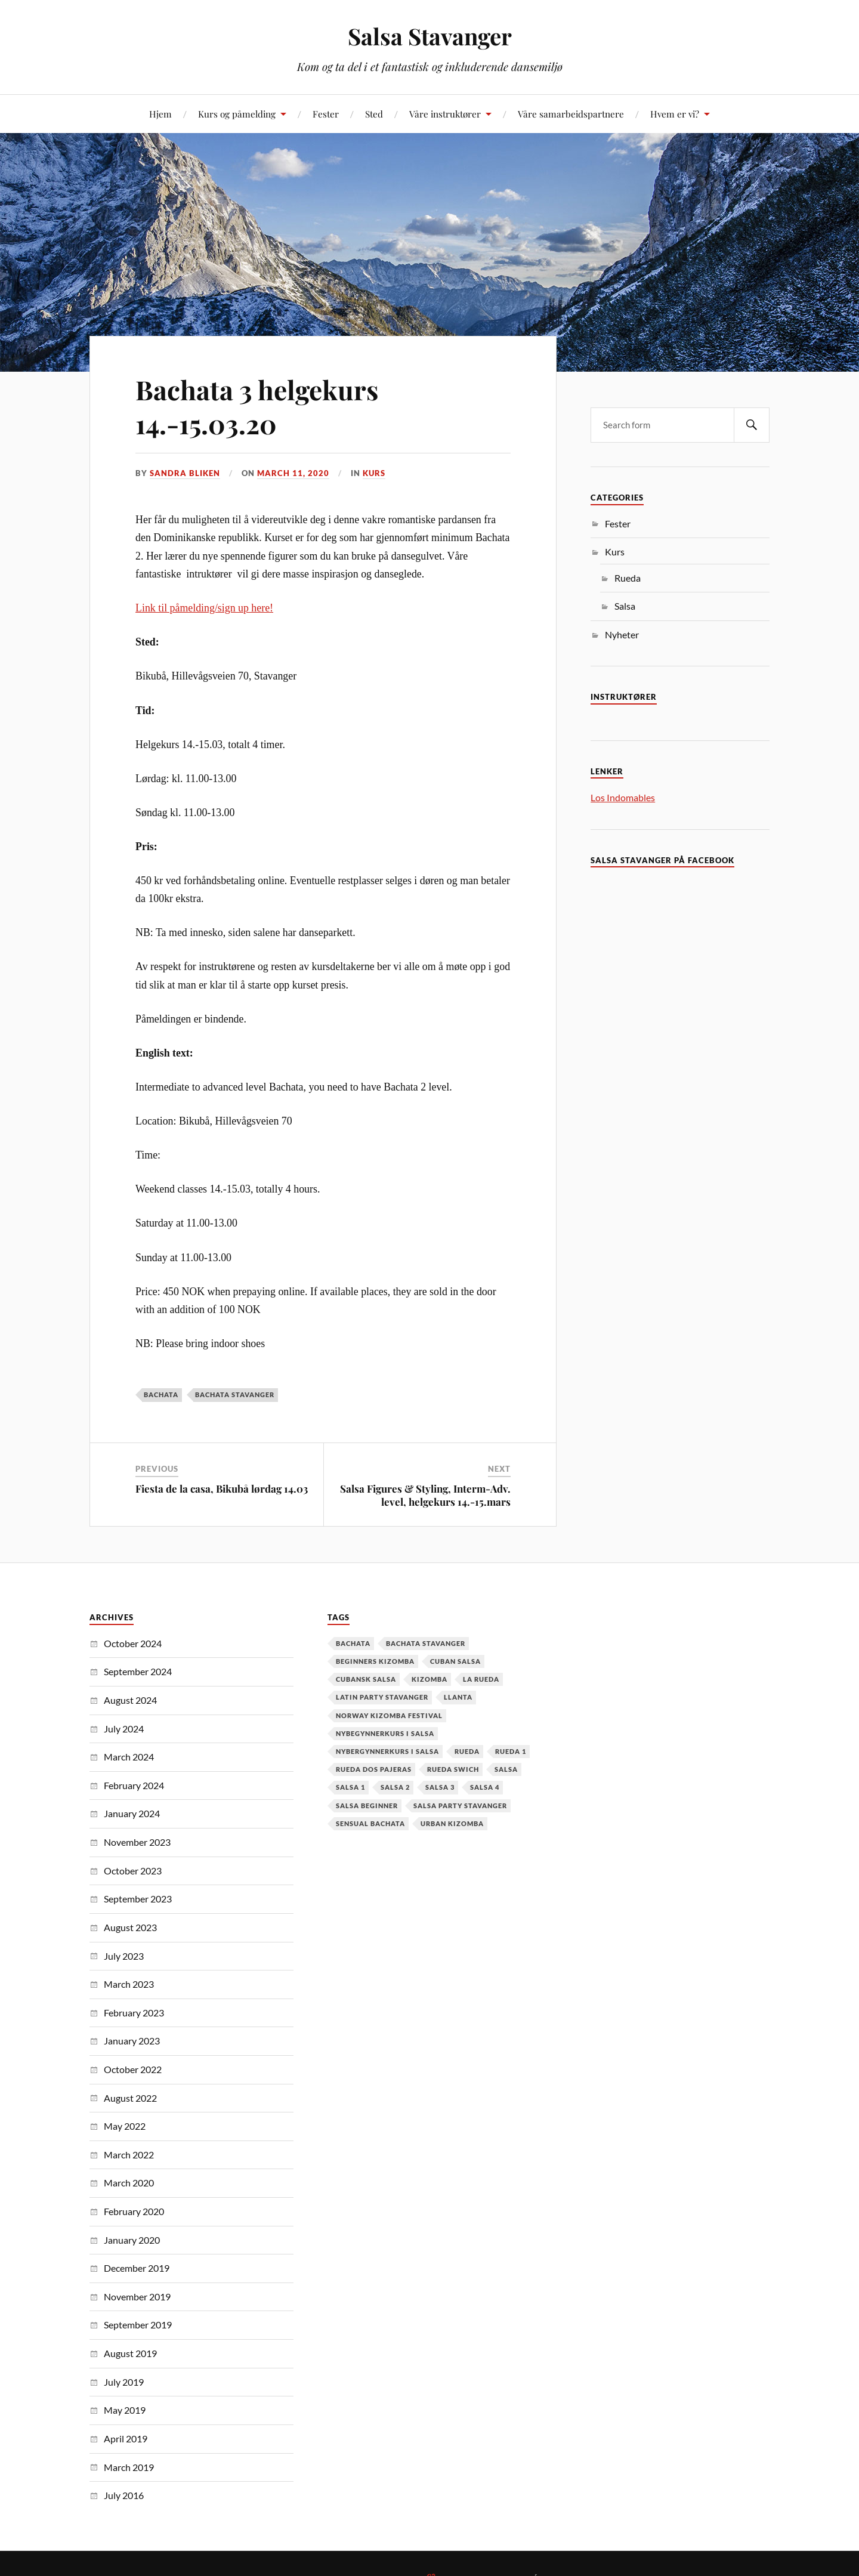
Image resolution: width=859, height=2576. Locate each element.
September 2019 (138, 2324)
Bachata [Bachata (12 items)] (353, 1643)
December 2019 (136, 2268)
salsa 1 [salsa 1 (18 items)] (350, 1787)
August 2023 (130, 1927)
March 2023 (129, 1984)
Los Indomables (623, 797)
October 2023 (133, 1870)
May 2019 (125, 2410)
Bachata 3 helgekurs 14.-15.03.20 (256, 406)
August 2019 (130, 2353)
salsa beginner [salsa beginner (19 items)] (367, 1805)
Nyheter (622, 634)
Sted (374, 113)
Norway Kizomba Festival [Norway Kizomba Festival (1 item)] (389, 1715)
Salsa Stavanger (430, 36)
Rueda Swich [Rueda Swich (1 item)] (453, 1769)
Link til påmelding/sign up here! (204, 608)
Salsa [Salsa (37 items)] (506, 1769)
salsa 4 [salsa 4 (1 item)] (484, 1787)
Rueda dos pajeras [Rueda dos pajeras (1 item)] (374, 1769)
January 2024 (132, 1813)
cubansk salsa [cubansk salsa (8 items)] (366, 1679)
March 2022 (129, 2154)
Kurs (374, 473)
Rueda (627, 577)
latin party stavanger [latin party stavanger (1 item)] (382, 1697)
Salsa (624, 605)
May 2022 (125, 2126)
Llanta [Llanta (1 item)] (458, 1697)
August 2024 (130, 1700)
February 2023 (134, 2012)
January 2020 (132, 2239)
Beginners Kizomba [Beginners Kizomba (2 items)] (375, 1661)
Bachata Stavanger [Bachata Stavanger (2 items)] (425, 1643)
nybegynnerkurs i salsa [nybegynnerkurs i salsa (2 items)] (385, 1733)
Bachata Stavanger (234, 1394)
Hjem (160, 113)
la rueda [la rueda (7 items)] (481, 1679)
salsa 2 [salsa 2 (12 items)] (395, 1787)
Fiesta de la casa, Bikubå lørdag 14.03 (221, 1488)
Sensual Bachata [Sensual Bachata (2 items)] (370, 1823)
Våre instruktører (445, 113)
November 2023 (137, 1842)
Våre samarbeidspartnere (571, 113)
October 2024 (133, 1643)
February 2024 (134, 1785)
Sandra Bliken (185, 473)
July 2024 (124, 1728)
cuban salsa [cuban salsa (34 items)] (455, 1661)
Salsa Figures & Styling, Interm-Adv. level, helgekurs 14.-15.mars (425, 1495)
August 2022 (130, 2098)
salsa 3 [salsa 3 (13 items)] (440, 1787)
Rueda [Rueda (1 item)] (467, 1751)
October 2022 (133, 2069)
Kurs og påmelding (237, 113)
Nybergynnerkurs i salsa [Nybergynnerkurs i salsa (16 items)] (387, 1751)
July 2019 (124, 2381)
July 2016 (124, 2495)
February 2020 (134, 2211)
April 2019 (125, 2438)
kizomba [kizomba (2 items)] (429, 1679)
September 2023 (138, 1898)
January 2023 (132, 2040)
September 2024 (138, 1671)
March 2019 (129, 2467)
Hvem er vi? (674, 113)
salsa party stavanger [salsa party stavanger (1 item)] (460, 1805)
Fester (326, 113)
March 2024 (129, 1756)
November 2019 (137, 2296)
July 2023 (124, 1956)
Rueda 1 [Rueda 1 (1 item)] (510, 1751)
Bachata (161, 1394)
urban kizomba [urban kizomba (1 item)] (452, 1823)
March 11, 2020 (293, 473)
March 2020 (129, 2182)
